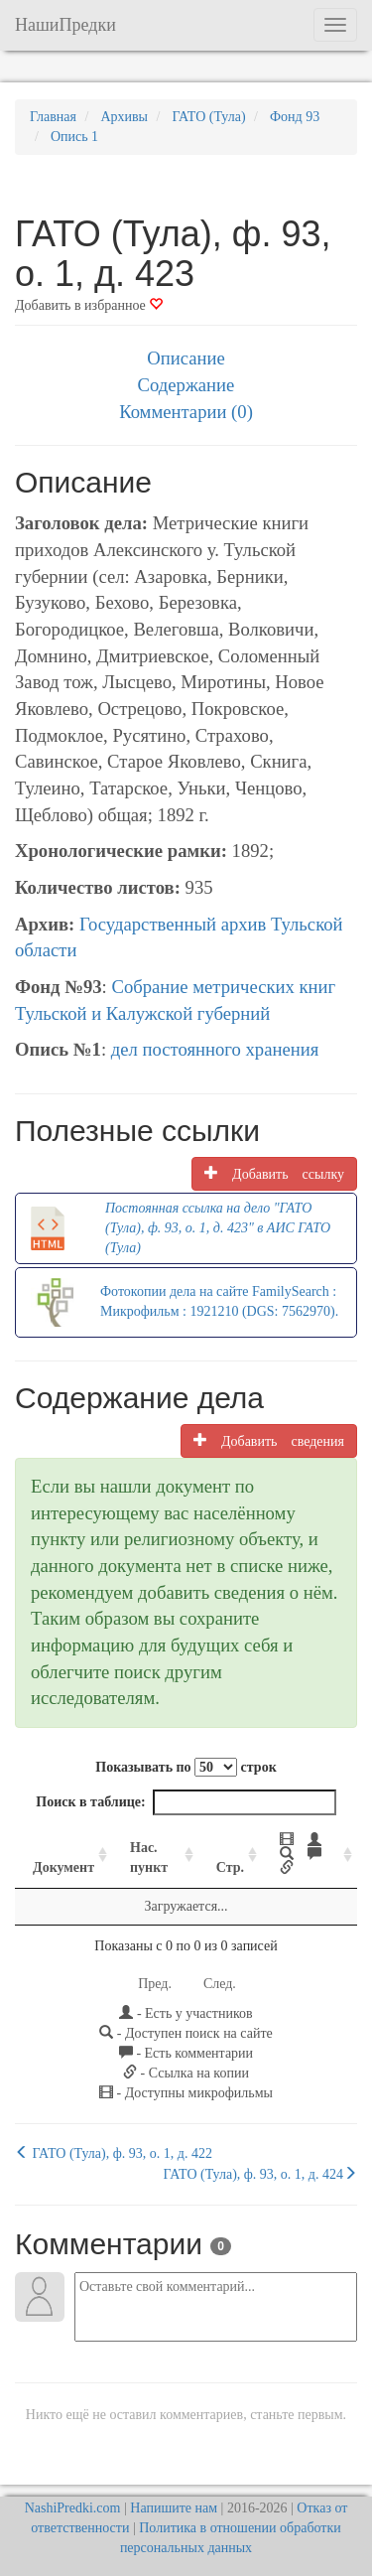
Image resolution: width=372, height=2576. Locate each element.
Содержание (186, 384)
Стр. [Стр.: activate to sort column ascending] (230, 1867)
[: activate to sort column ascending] (309, 1854)
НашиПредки (65, 25)
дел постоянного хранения (215, 1049)
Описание (185, 358)
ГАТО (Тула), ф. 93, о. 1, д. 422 (113, 2153)
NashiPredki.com (73, 2508)
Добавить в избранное (89, 305)
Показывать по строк (185, 1767)
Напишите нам (173, 2508)
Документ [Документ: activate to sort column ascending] (63, 1867)
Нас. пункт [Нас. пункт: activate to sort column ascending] (149, 1857)
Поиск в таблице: (185, 1802)
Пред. (155, 1983)
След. (219, 1983)
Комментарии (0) (186, 411)
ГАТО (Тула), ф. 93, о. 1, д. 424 (260, 2174)
